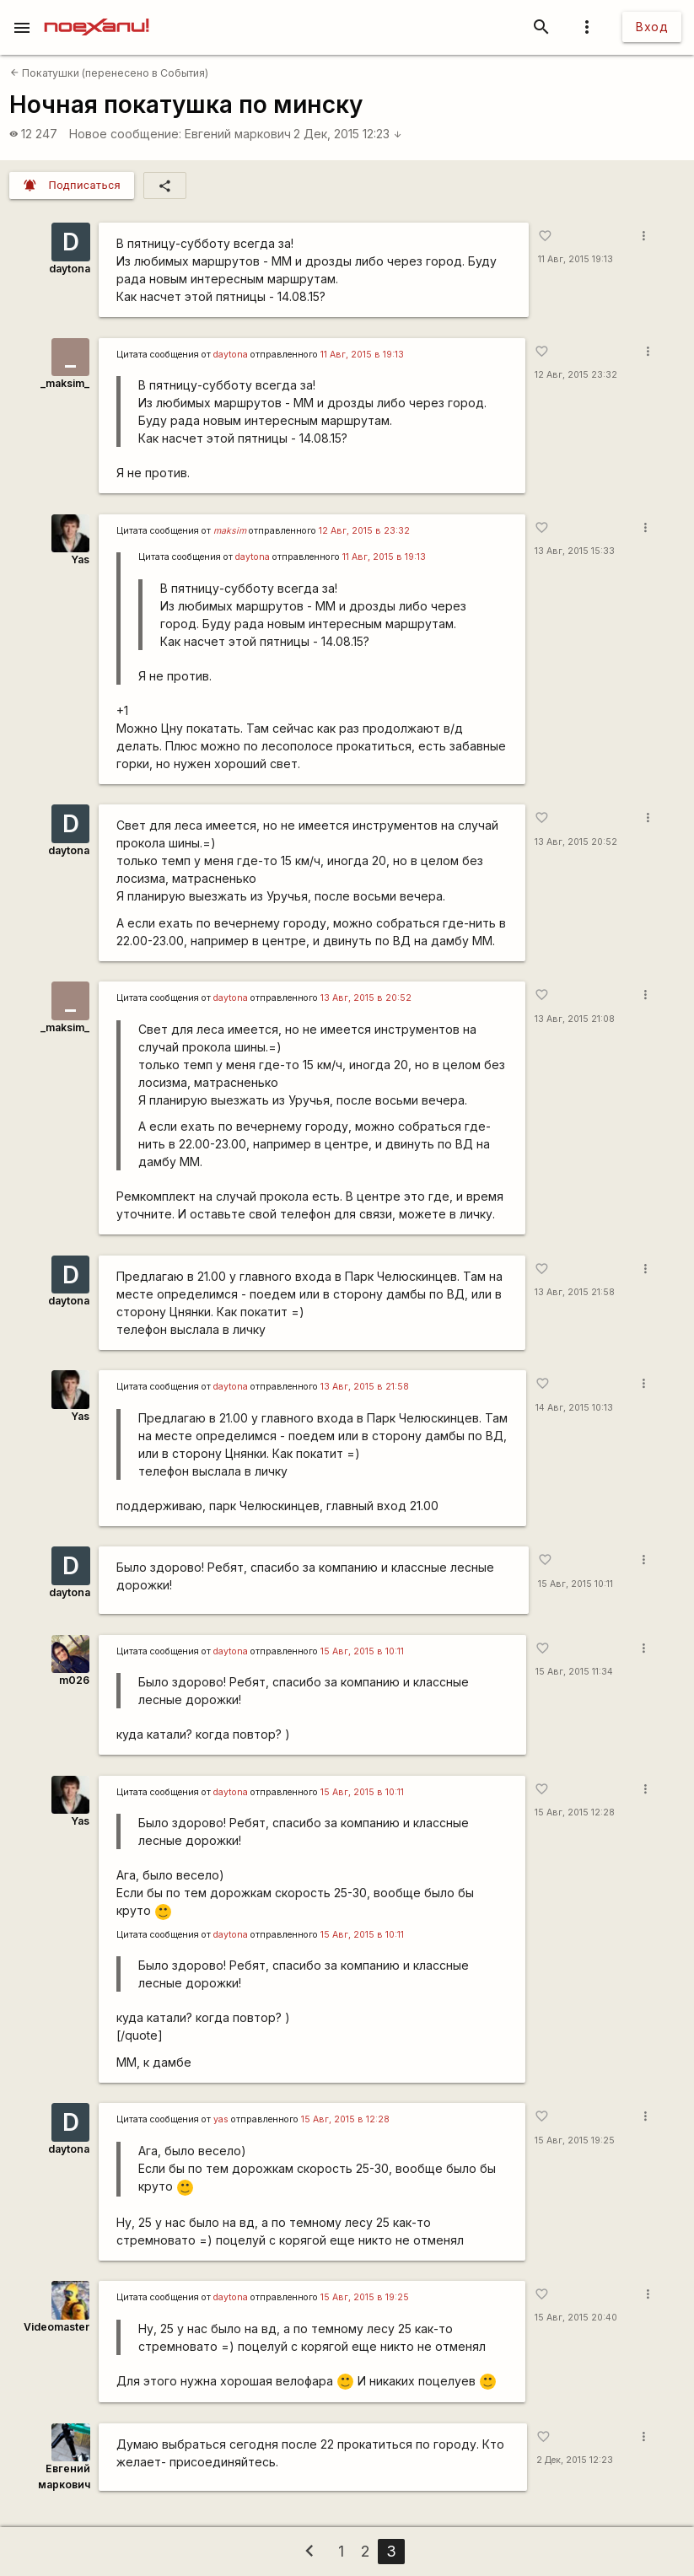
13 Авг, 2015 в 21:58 (364, 1386)
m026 (74, 1680)
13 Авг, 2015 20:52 (576, 841)
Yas (80, 559)
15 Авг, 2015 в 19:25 (364, 2297)
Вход (652, 26)
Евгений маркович (238, 133)
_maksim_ (64, 383)
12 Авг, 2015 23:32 (576, 374)
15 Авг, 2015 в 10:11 (362, 1651)
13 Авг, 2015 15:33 (575, 551)
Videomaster (56, 2327)
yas (221, 2119)
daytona (69, 268)
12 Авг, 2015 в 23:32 (364, 530)
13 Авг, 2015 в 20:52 (366, 997)
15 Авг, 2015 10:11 (575, 1583)
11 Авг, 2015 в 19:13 (362, 354)
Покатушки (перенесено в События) (109, 73)
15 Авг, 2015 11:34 (574, 1671)
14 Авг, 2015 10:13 (574, 1407)
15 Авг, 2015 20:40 (576, 2317)
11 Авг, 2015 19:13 (575, 259)
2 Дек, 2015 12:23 (347, 133)
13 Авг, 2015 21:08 (575, 1019)
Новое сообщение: (125, 133)
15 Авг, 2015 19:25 (575, 2140)
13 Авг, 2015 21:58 (575, 1292)
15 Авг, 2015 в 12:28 (345, 2119)
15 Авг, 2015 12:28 (575, 1812)
